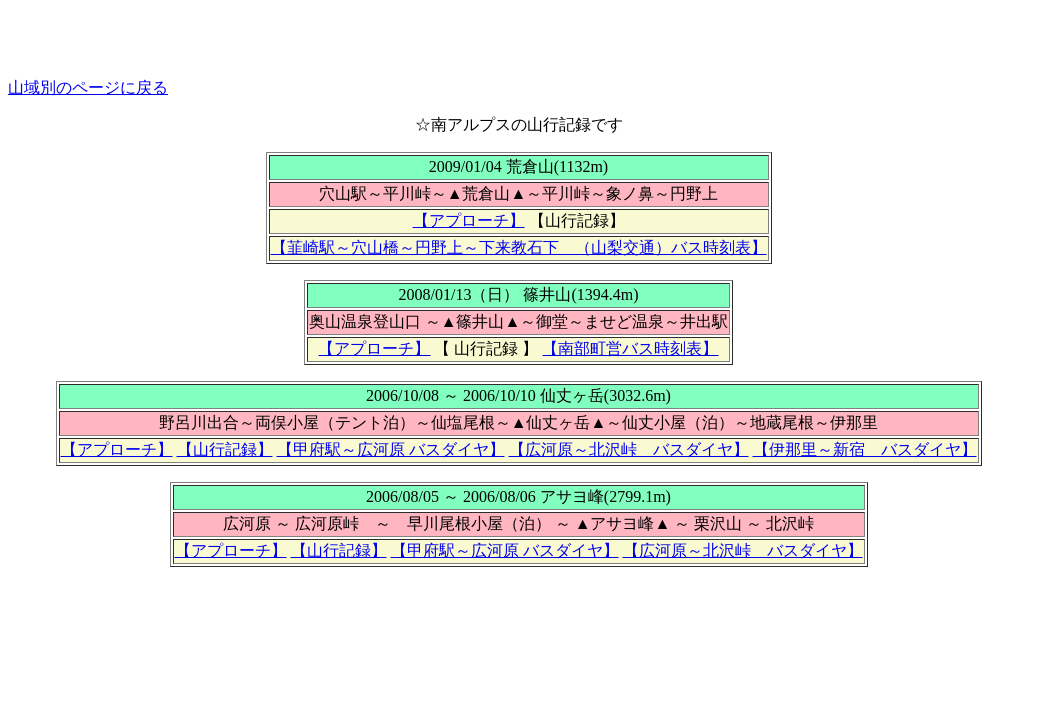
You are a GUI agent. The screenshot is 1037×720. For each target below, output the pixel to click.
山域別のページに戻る (88, 87)
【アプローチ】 (469, 220)
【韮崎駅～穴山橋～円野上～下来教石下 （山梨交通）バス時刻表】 (519, 247)
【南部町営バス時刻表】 (630, 348)
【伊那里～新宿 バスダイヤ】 (865, 449)
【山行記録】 (225, 449)
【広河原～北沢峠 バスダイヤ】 (629, 449)
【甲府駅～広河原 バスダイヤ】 (391, 449)
